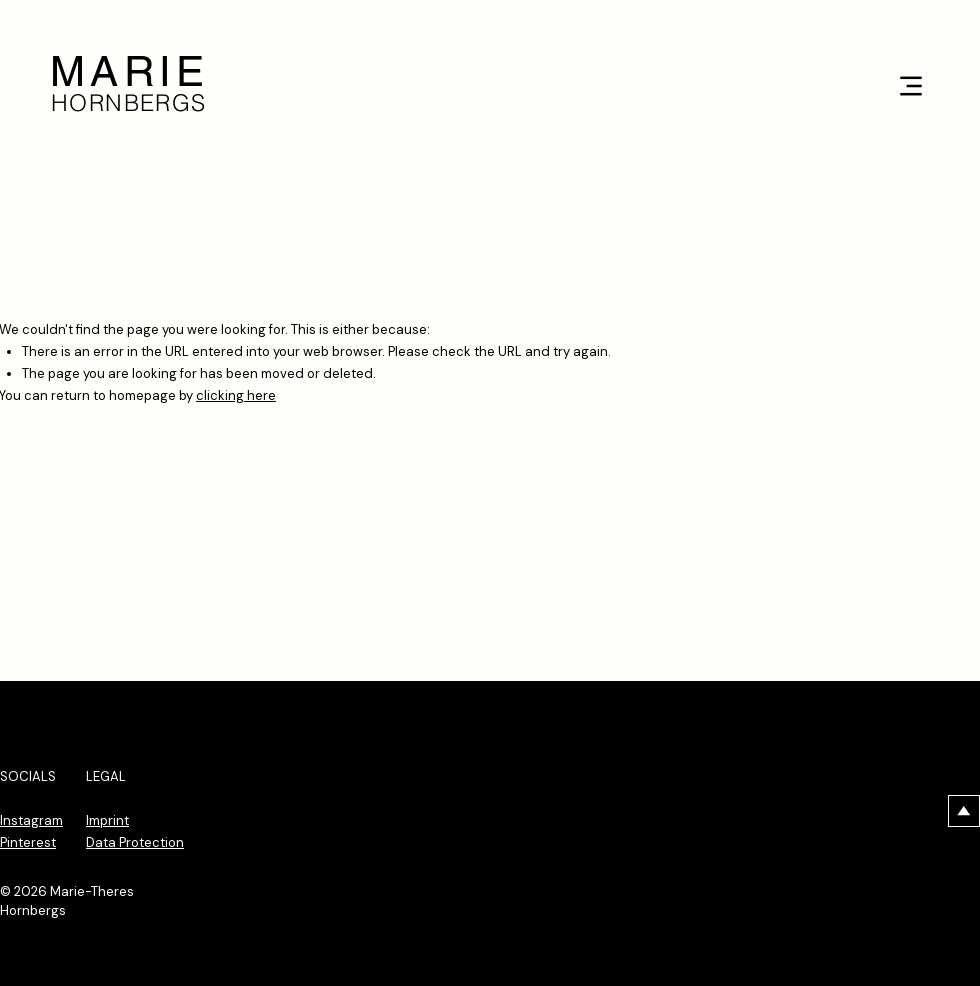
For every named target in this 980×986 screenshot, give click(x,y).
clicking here (236, 395)
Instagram (31, 820)
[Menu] (910, 85)
